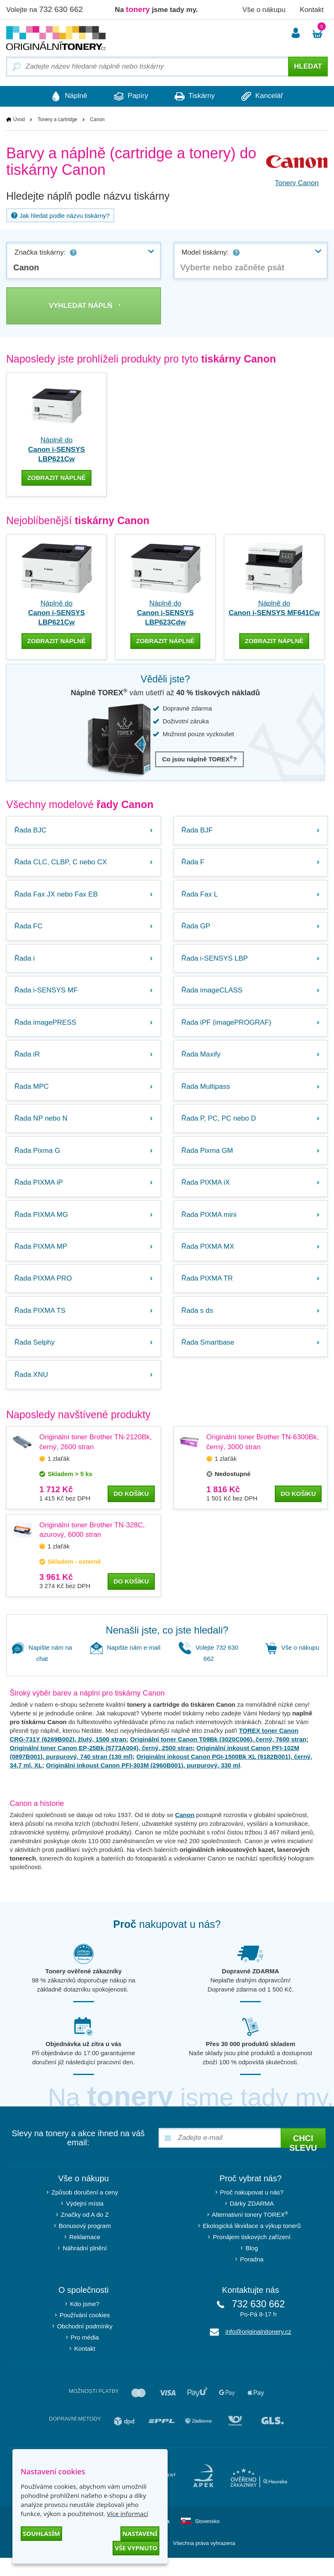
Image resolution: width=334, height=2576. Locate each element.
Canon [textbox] (26, 267)
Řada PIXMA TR (207, 1293)
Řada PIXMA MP (41, 1260)
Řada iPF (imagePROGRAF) (227, 1028)
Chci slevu (303, 2159)
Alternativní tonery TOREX (252, 2232)
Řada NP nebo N (41, 1127)
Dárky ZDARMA (252, 2221)
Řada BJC (31, 830)
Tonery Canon (297, 183)
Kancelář (266, 96)
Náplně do (56, 449)
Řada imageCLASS (212, 995)
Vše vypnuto (136, 2548)
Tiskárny (196, 96)
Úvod (19, 119)
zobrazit (56, 640)
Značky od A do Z (85, 2232)
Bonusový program (85, 2243)
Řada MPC (32, 1094)
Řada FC (29, 929)
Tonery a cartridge (57, 119)
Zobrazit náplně (56, 477)
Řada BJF (198, 830)
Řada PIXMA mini (209, 1227)
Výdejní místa (84, 2221)
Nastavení (140, 2533)
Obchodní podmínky (85, 2344)
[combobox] (83, 260)
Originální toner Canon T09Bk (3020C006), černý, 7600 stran (218, 1757)
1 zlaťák (59, 1476)
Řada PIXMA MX (208, 1260)
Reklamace (84, 2255)
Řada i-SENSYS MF (46, 995)
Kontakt (312, 10)
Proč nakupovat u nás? (252, 2210)
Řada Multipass (206, 1094)
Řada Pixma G (38, 1160)
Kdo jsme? (84, 2322)
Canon (185, 1833)
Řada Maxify (201, 1061)
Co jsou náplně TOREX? (199, 759)
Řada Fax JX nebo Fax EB (56, 896)
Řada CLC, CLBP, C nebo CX (61, 863)
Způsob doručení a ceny (84, 2210)
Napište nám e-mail (125, 1665)
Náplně (65, 96)
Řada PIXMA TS (40, 1326)
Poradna (252, 2277)
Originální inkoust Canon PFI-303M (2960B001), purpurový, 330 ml (143, 1783)
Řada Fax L (200, 896)
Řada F (193, 863)
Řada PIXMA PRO (43, 1293)
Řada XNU (31, 1392)
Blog (251, 2266)
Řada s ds (198, 1326)
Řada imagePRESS (46, 1028)
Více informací (127, 2513)
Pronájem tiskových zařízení (252, 2255)
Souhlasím (41, 2533)
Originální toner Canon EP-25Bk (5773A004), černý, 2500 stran (101, 1766)
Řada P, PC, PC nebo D (219, 1127)
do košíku (131, 1511)
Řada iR (27, 1061)
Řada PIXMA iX (206, 1193)
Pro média (85, 2355)
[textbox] (250, 267)
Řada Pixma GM (208, 1160)
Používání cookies (85, 2333)
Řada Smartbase (208, 1359)
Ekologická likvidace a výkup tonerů (252, 2243)
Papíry (130, 96)
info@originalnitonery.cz (258, 2349)
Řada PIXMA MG (41, 1227)
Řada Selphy (35, 1359)
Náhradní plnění (84, 2266)
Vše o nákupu (264, 10)
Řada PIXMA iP (39, 1193)
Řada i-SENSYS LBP (215, 962)
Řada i (25, 962)
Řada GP (196, 929)
